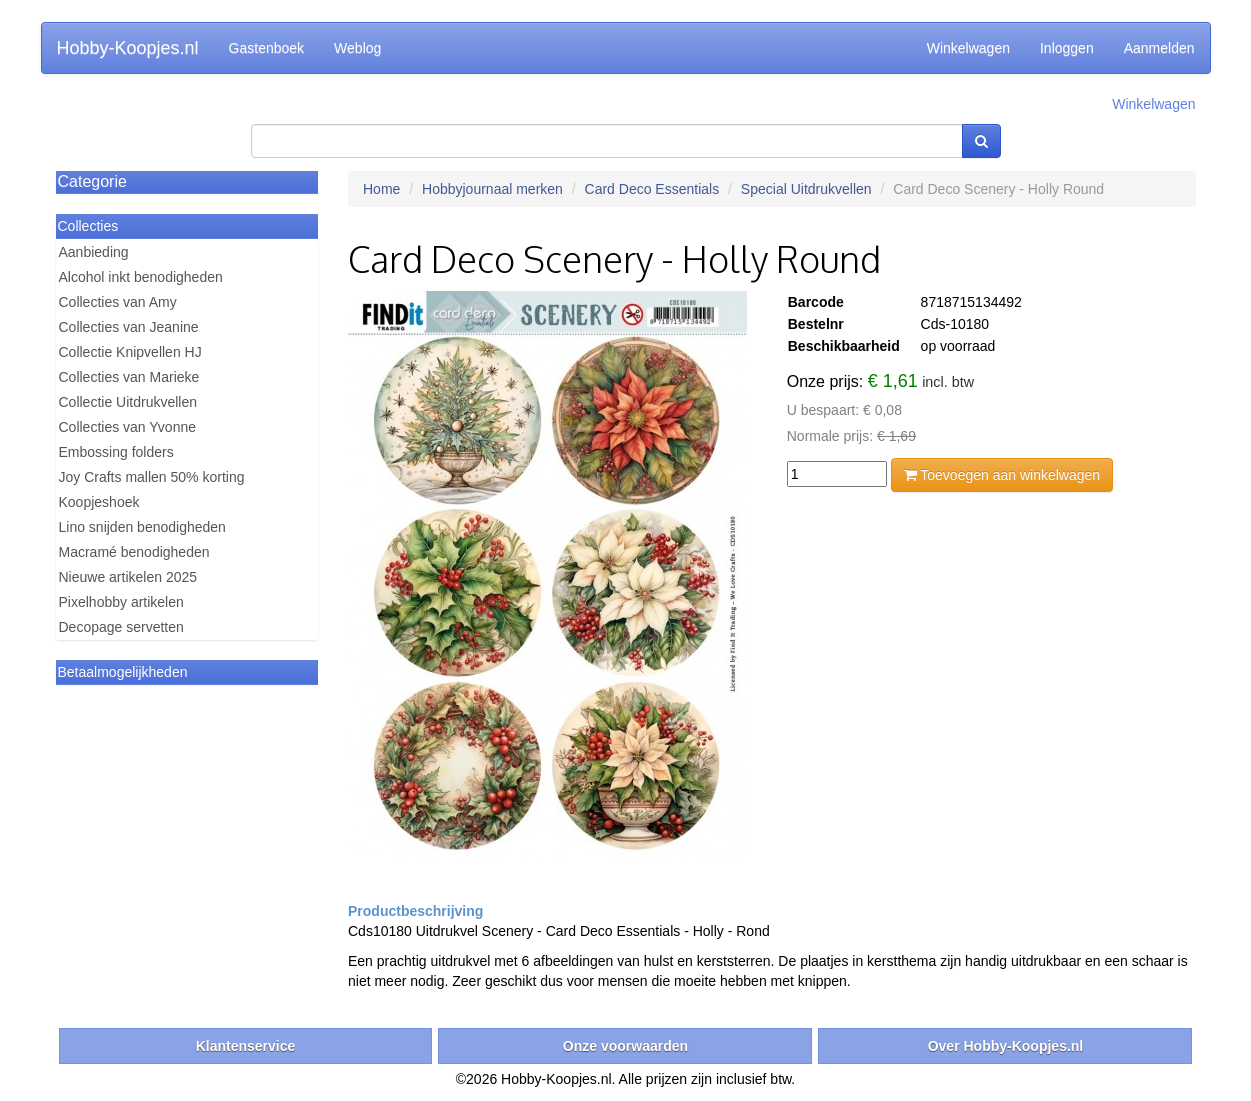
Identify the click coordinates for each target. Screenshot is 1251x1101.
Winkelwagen (968, 48)
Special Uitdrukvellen (806, 189)
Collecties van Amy (118, 302)
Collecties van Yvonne (128, 427)
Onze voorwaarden (625, 1046)
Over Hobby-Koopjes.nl (1006, 1046)
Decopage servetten (121, 627)
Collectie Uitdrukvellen (128, 402)
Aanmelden (1159, 48)
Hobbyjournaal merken (492, 189)
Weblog (357, 48)
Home (381, 189)
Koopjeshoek (99, 502)
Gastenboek (267, 48)
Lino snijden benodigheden (142, 527)
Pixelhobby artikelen (121, 602)
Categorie (92, 181)
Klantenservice (246, 1046)
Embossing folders (116, 452)
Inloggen (1067, 48)
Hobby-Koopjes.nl (128, 48)
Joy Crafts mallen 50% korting (152, 477)
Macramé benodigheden (134, 552)
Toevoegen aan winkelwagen (1002, 475)
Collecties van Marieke (129, 377)
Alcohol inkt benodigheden (141, 277)
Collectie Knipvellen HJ (130, 352)
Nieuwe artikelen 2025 (128, 577)
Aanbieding (94, 252)
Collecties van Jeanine (129, 327)
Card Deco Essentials (652, 189)
